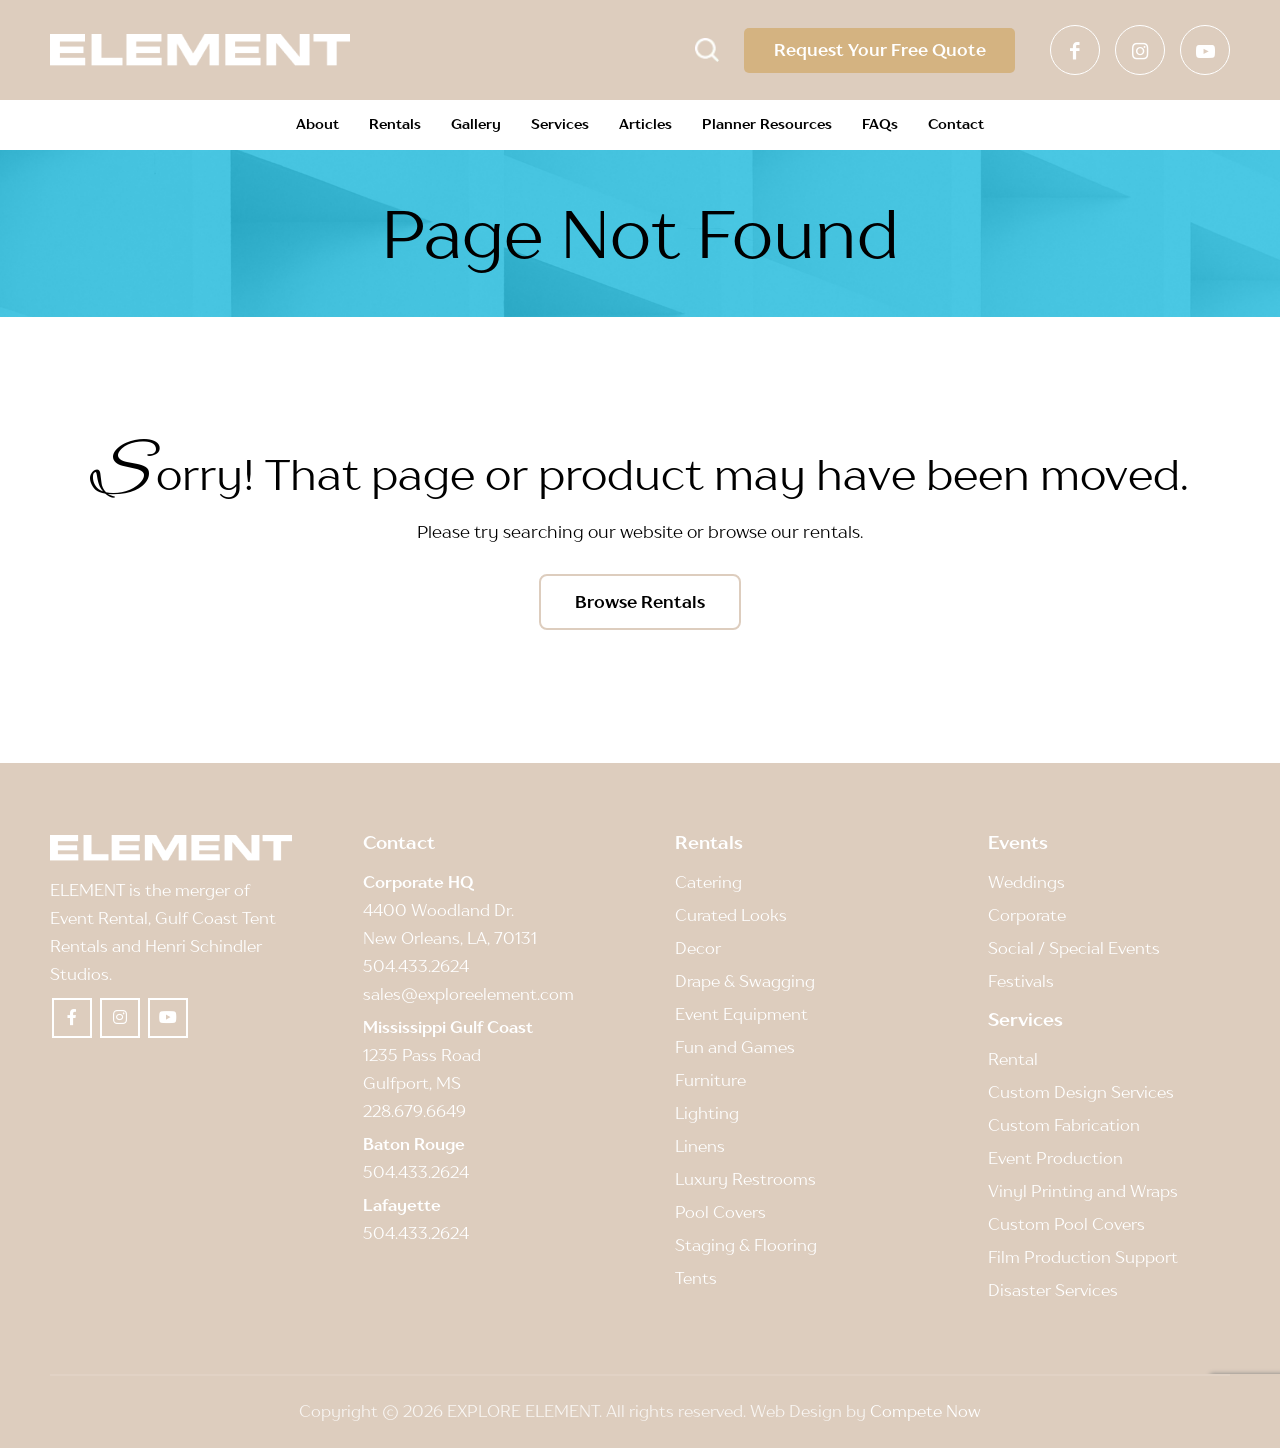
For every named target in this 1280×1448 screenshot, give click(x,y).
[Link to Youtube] (1205, 50)
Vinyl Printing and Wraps (1083, 1192)
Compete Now (925, 1412)
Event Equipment (741, 1015)
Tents (696, 1279)
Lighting (707, 1114)
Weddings (1026, 882)
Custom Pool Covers (1066, 1225)
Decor (698, 948)
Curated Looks (731, 915)
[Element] (200, 50)
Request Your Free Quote (879, 50)
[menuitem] (317, 125)
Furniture (710, 1081)
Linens (700, 1147)
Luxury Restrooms (745, 1180)
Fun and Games (735, 1048)
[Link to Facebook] (1075, 50)
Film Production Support (1083, 1258)
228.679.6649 (414, 1112)
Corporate (1027, 915)
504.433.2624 (416, 967)
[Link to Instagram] (1140, 50)
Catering (708, 882)
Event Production (1055, 1159)
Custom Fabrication (1064, 1125)
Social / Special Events (1074, 948)
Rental (1013, 1059)
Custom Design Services (1081, 1092)
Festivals (1021, 982)
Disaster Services (1053, 1291)
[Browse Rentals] (640, 602)
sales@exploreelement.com (468, 995)
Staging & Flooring (746, 1246)
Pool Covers (720, 1213)
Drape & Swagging (745, 982)
